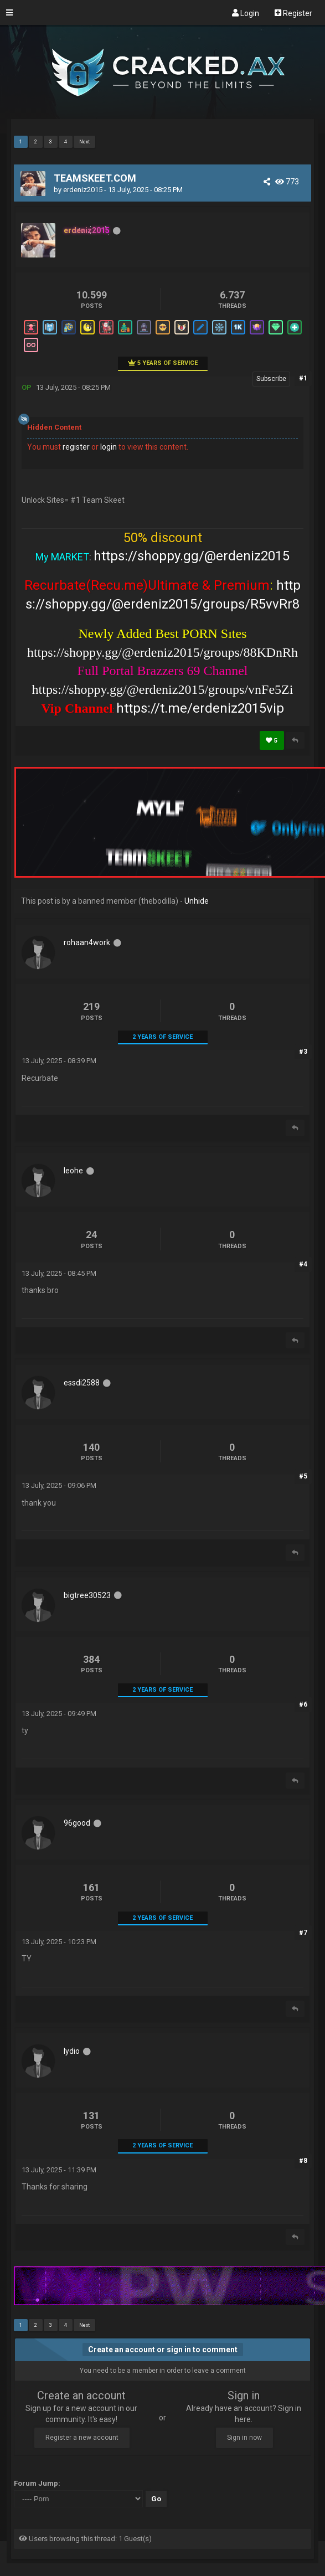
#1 (303, 378)
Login (245, 12)
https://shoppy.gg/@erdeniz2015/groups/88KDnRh (162, 652)
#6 (303, 1704)
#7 (303, 1932)
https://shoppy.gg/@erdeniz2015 (192, 556)
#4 (303, 1264)
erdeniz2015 (82, 190)
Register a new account (81, 2437)
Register (293, 12)
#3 (303, 1051)
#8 (303, 2161)
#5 (303, 1476)
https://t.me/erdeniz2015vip (200, 708)
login (108, 446)
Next (84, 142)
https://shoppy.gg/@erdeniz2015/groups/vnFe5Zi (162, 689)
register (76, 446)
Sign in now (244, 2437)
